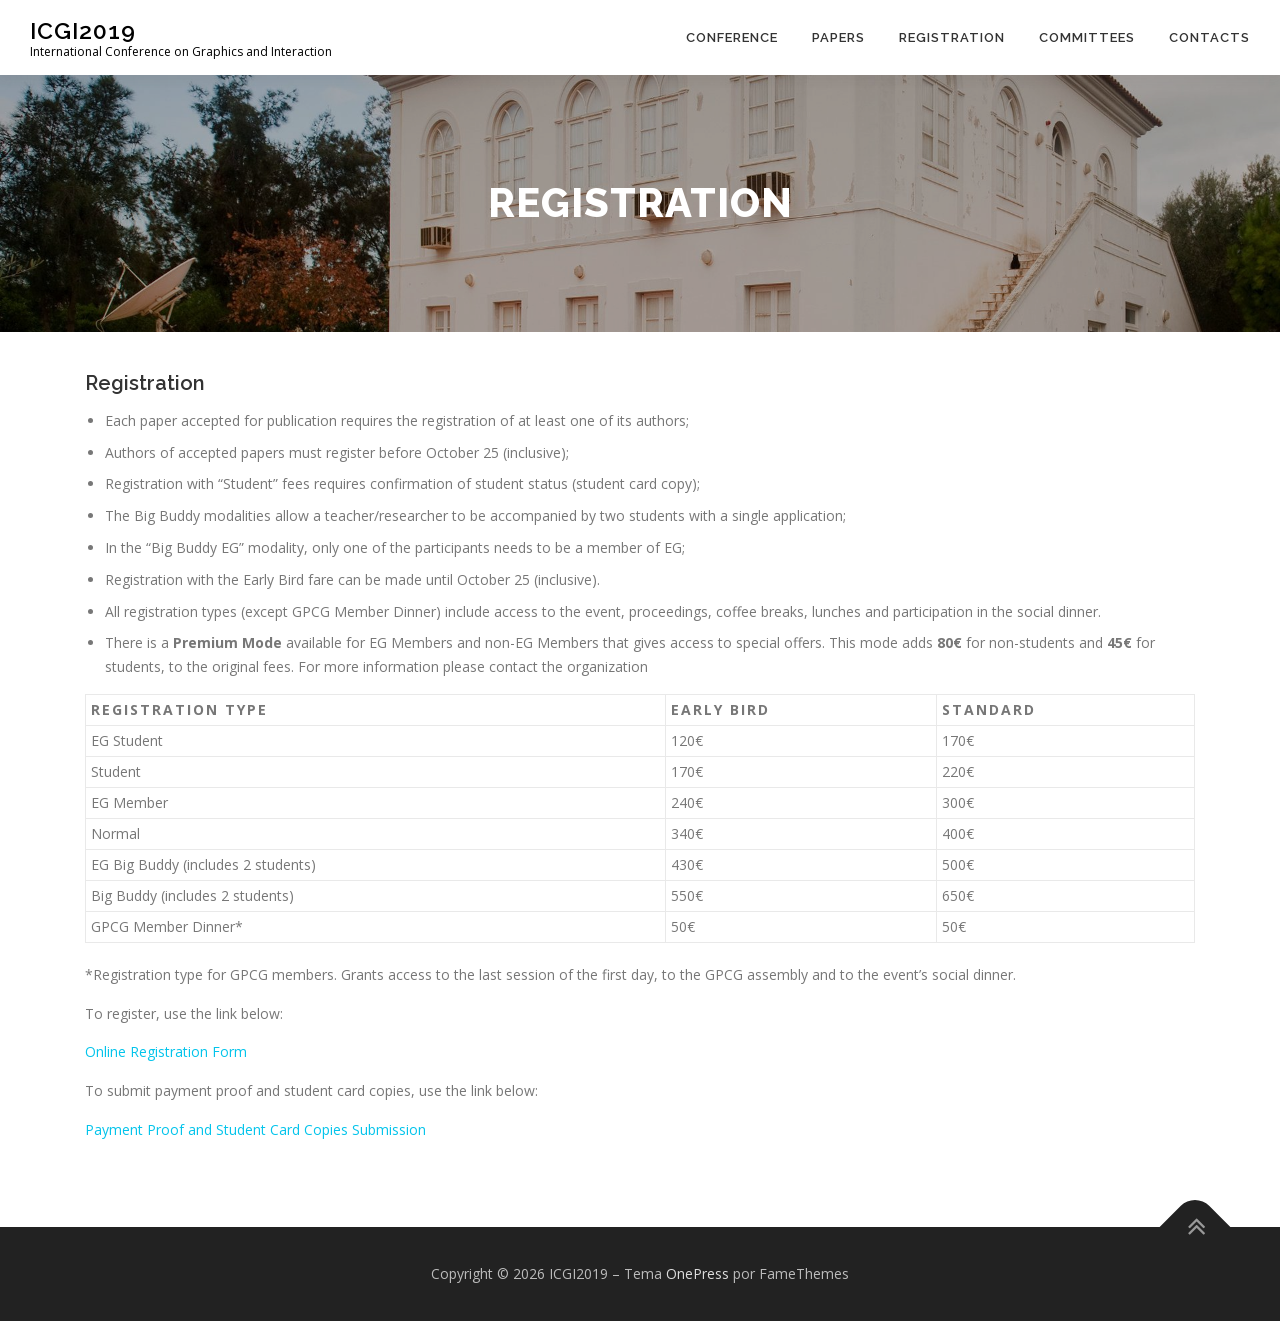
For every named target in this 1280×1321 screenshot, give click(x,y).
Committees (1087, 37)
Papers (838, 37)
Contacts (1209, 37)
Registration (952, 37)
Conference (732, 37)
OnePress (697, 1273)
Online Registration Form (166, 1051)
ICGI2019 (83, 30)
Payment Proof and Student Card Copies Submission (255, 1129)
